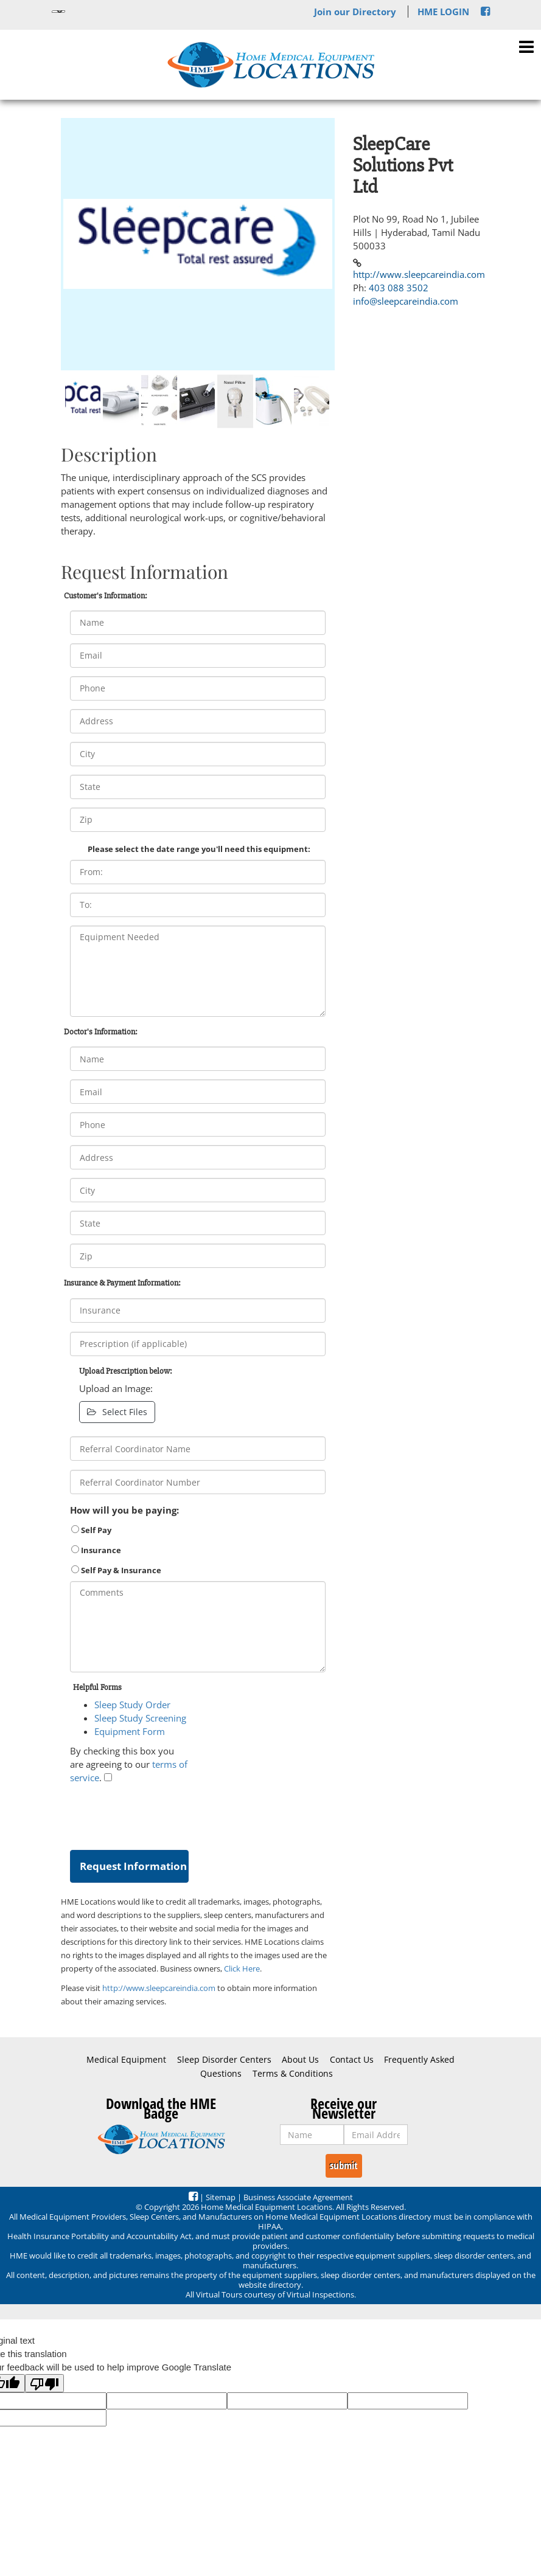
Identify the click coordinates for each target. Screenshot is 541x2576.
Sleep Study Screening (140, 1718)
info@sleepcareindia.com (405, 301)
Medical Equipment (126, 2059)
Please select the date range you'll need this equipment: (199, 848)
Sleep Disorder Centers (224, 2059)
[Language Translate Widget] (58, 11)
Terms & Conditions (293, 2073)
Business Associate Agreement (298, 2197)
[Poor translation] (44, 2383)
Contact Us (352, 2059)
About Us (300, 2059)
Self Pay (91, 1530)
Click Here (242, 1968)
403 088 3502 (398, 288)
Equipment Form (129, 1731)
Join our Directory (355, 11)
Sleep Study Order (132, 1704)
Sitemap (221, 2197)
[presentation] (162, 1814)
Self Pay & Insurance (116, 1570)
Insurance (96, 1550)
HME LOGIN (443, 11)
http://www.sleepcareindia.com (158, 1987)
